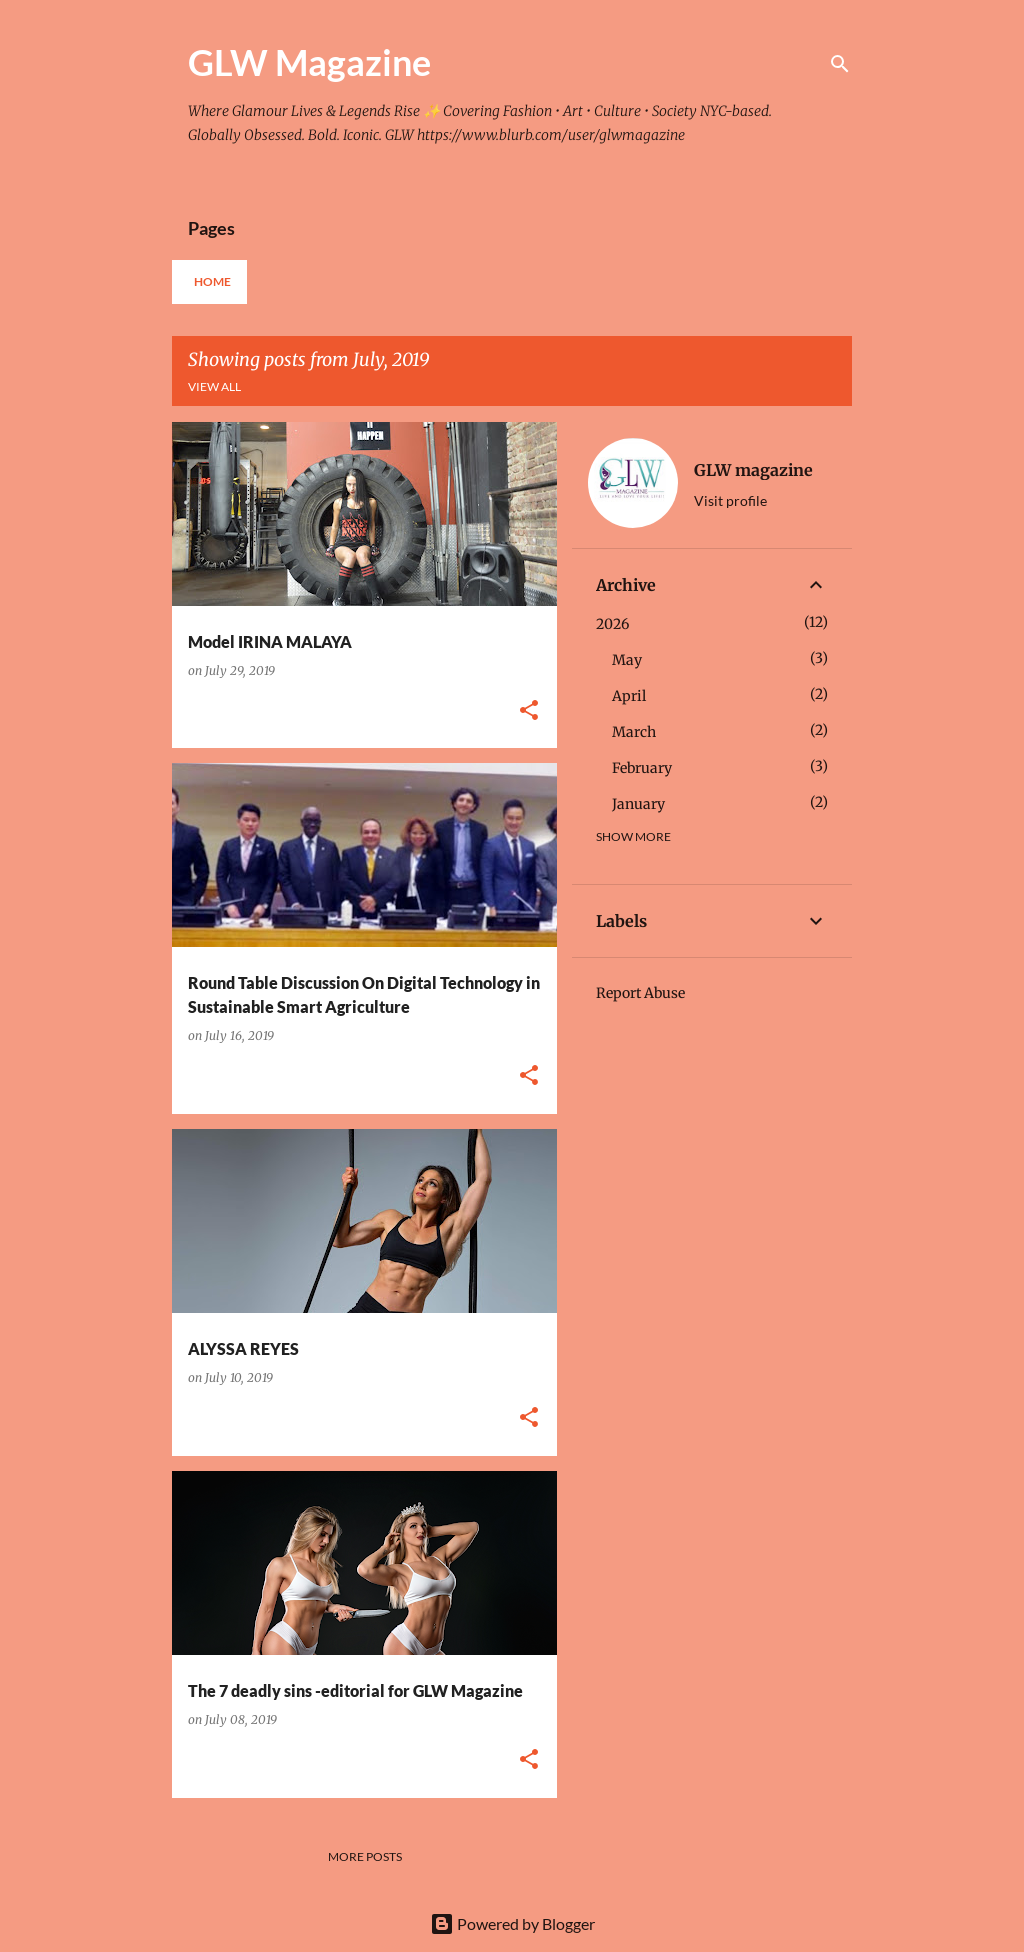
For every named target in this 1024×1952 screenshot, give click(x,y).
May (627, 660)
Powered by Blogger (512, 1923)
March (634, 732)
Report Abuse (640, 993)
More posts (365, 1856)
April (629, 696)
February (642, 768)
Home (212, 281)
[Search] (840, 64)
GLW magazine (753, 470)
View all (214, 386)
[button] (529, 711)
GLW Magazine (309, 62)
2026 (612, 624)
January (638, 804)
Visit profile (730, 500)
